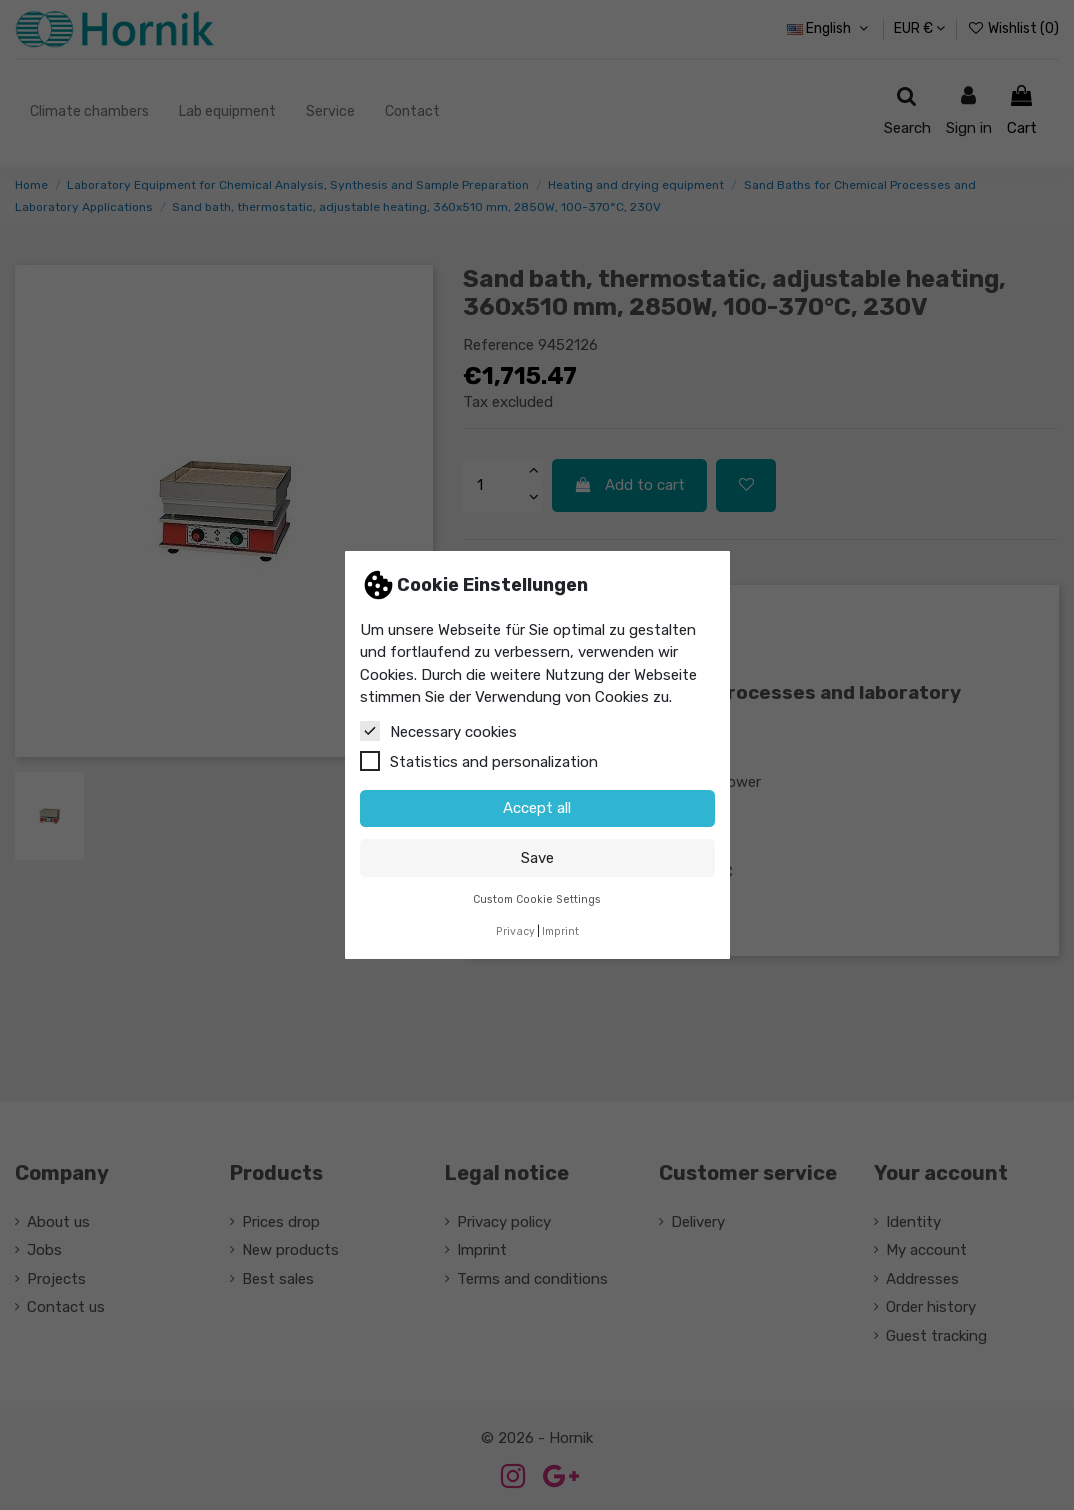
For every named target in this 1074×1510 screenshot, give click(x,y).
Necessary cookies (438, 731)
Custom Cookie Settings (537, 899)
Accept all (537, 808)
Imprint (560, 931)
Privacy (515, 931)
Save (537, 858)
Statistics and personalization (479, 761)
